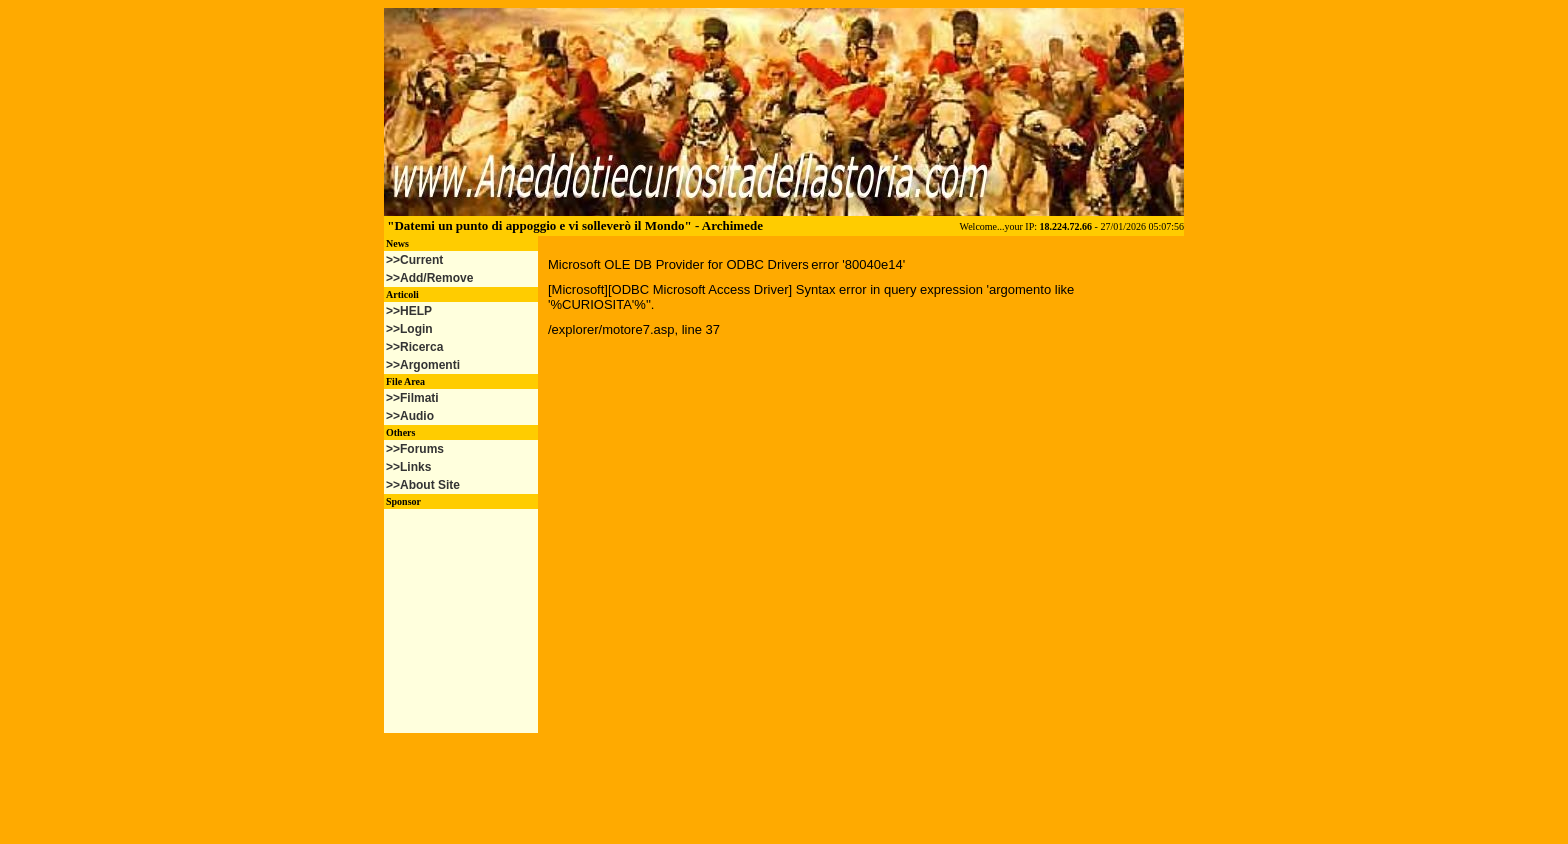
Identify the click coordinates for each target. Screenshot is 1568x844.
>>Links (408, 467)
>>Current (414, 260)
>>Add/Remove (429, 278)
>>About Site (423, 485)
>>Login (409, 329)
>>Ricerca (414, 347)
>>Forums (415, 449)
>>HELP (409, 311)
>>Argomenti (423, 365)
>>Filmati (412, 398)
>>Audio (410, 416)
